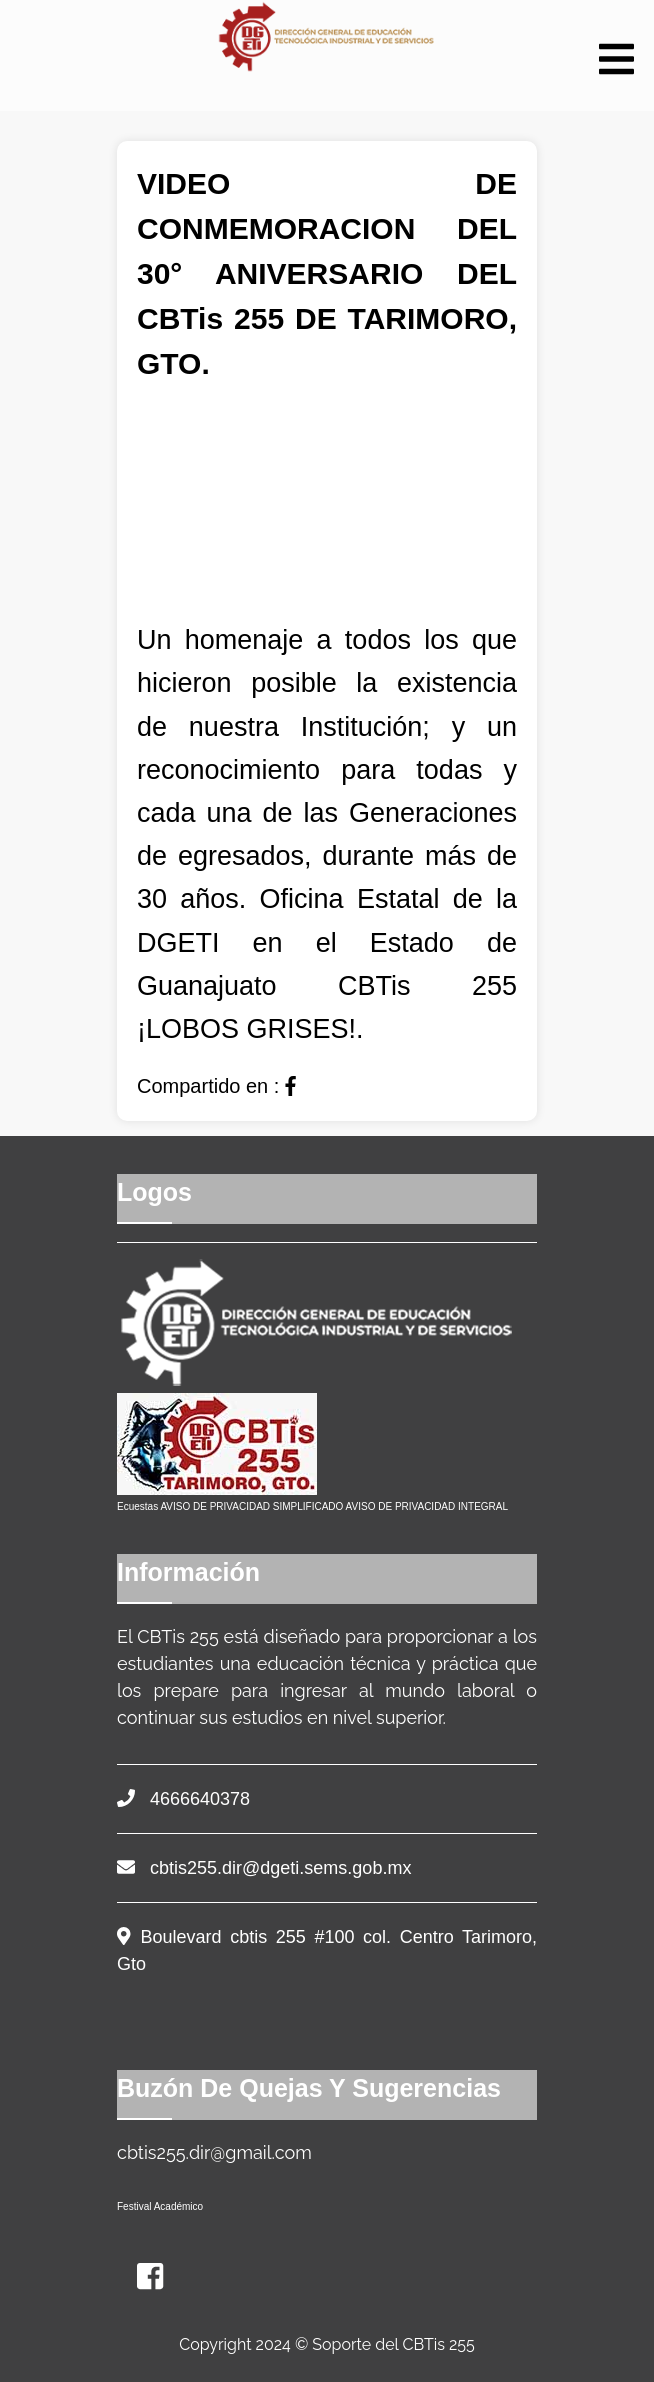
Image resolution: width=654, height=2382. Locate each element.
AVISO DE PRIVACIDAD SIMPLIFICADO (251, 1506)
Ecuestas (137, 1506)
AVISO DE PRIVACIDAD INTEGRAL (427, 1506)
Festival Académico (160, 2206)
